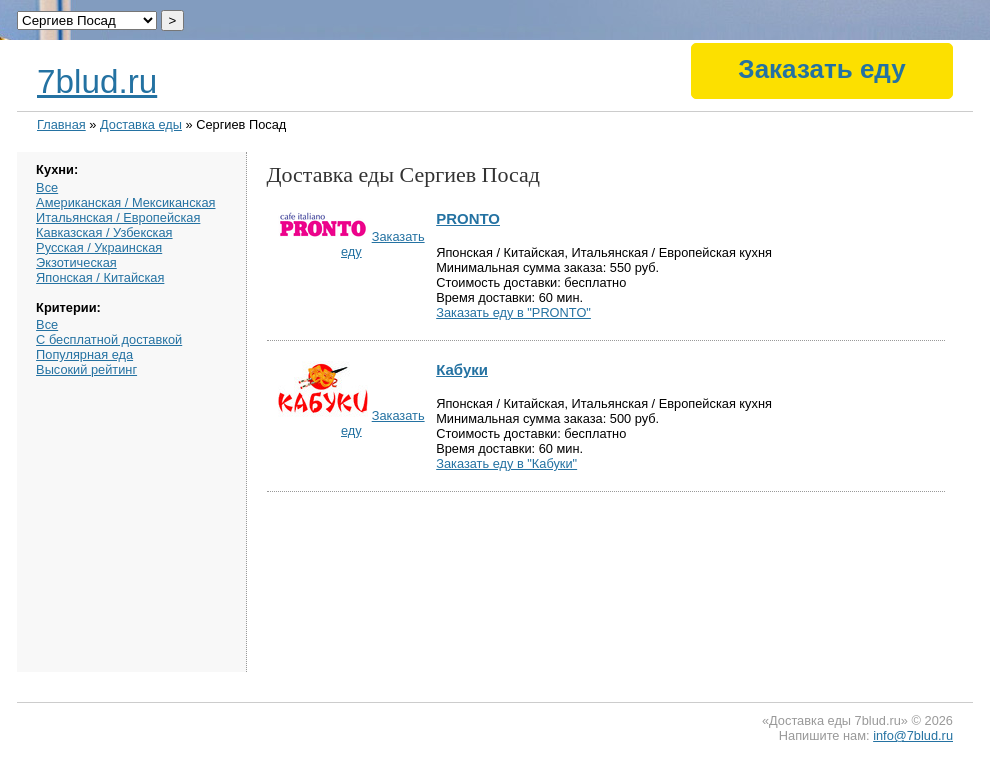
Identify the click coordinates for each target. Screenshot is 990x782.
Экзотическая (76, 262)
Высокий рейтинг (86, 369)
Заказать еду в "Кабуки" (506, 463)
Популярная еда (84, 354)
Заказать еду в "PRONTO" (513, 312)
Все (47, 187)
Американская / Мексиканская (125, 202)
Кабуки (462, 369)
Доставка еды (141, 124)
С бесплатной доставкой (109, 339)
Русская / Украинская (99, 247)
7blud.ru (97, 81)
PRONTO (468, 218)
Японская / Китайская (100, 277)
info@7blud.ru (913, 735)
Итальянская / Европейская (118, 217)
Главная (61, 124)
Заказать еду (821, 69)
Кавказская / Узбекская (104, 232)
